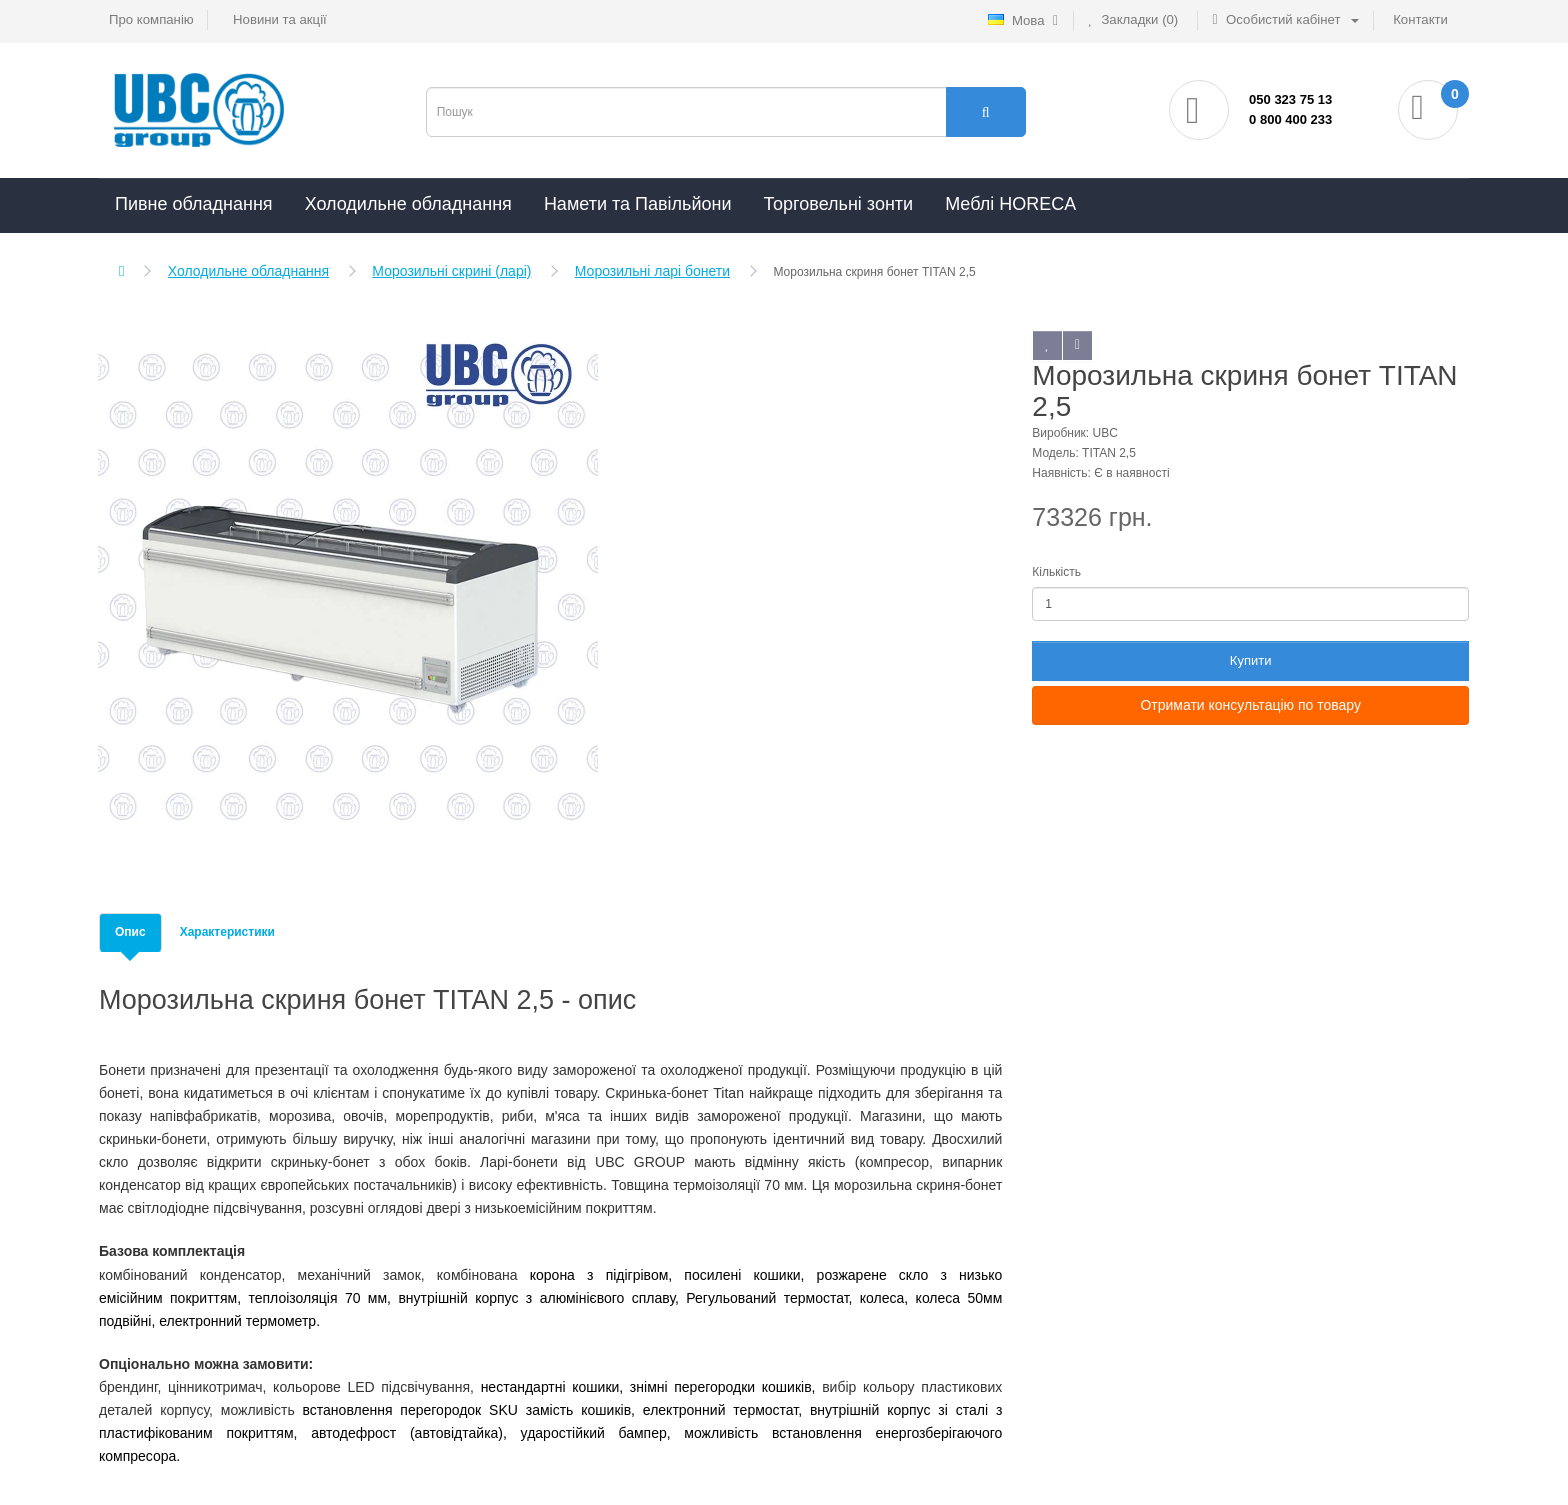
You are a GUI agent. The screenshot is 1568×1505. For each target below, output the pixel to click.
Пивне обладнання (194, 204)
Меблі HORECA (1010, 204)
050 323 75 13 (1290, 99)
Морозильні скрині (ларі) (451, 271)
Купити (1251, 660)
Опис (130, 932)
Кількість (1056, 572)
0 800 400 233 (1290, 119)
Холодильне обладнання (408, 204)
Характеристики (227, 932)
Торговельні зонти (838, 204)
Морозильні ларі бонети (652, 271)
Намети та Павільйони (638, 204)
